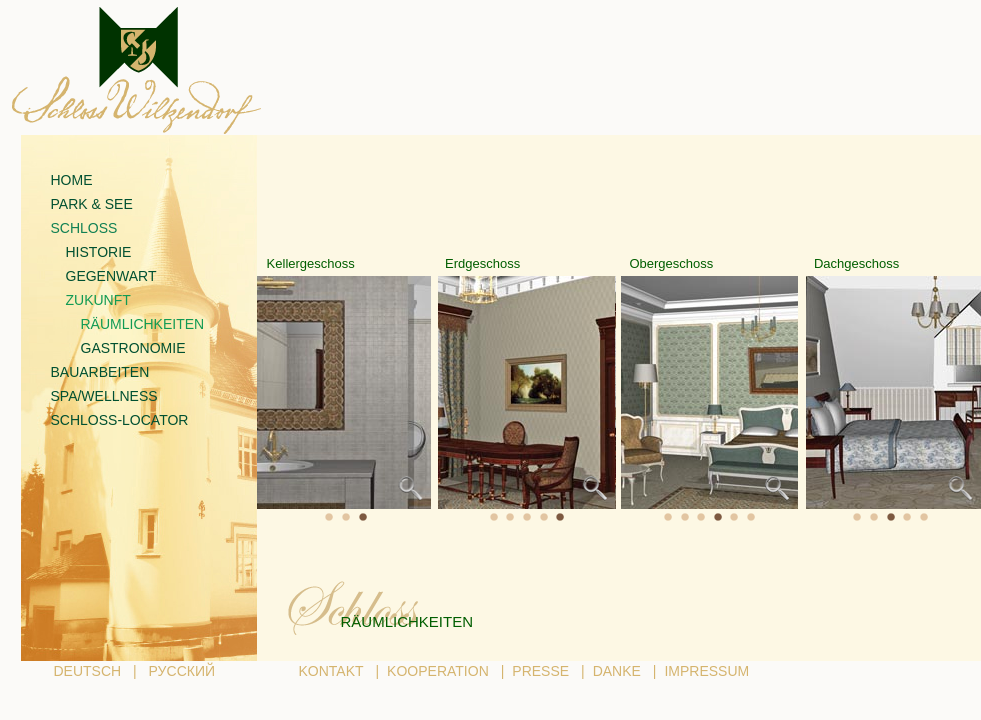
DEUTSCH (88, 671)
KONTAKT (331, 671)
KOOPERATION (438, 671)
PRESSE (540, 671)
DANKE (617, 671)
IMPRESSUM (706, 671)
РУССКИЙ (182, 671)
